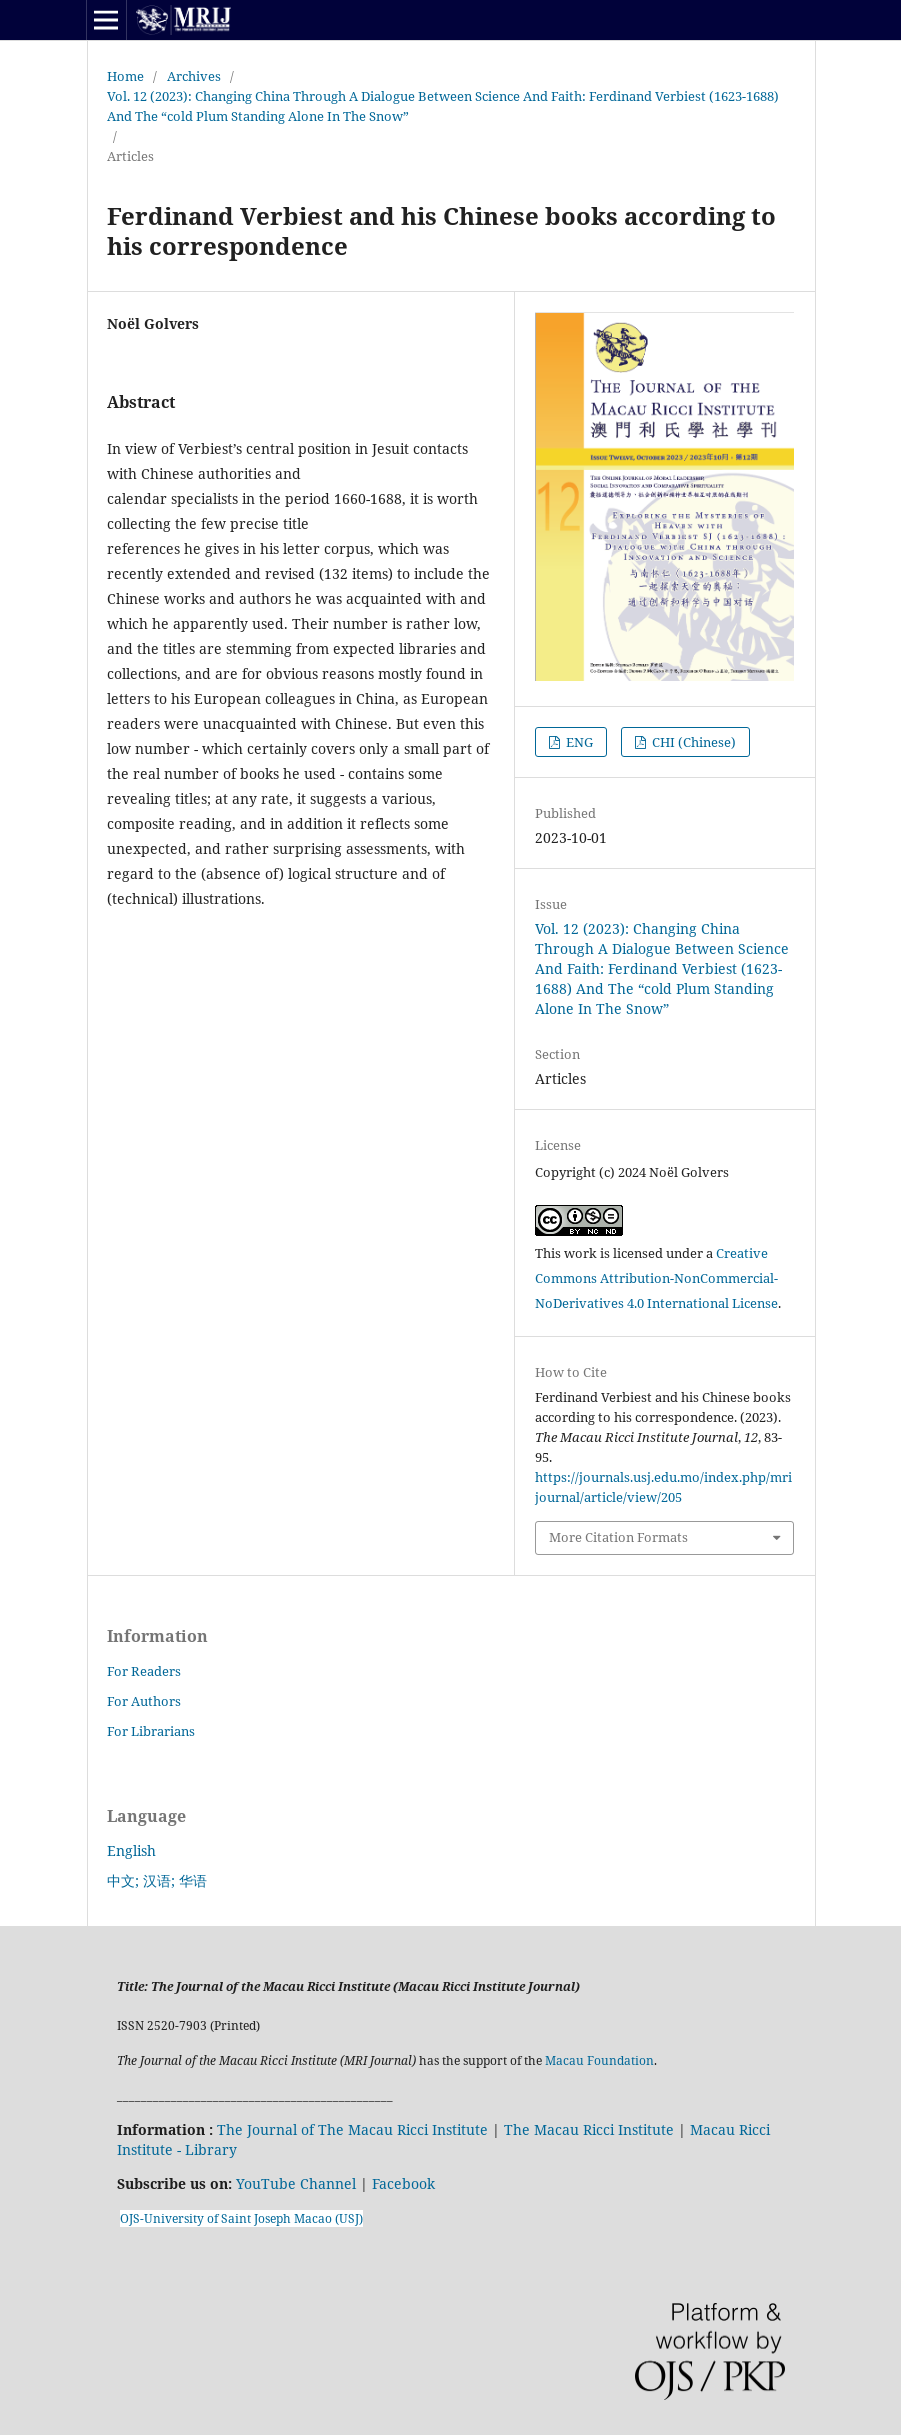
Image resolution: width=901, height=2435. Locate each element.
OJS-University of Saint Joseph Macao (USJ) (241, 2218)
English (131, 1850)
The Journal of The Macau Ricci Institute (352, 2129)
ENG (578, 742)
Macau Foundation (599, 2060)
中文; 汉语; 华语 (157, 1880)
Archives (194, 76)
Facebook (403, 2183)
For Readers (144, 1671)
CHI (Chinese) (692, 742)
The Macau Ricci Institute (589, 2129)
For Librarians (151, 1731)
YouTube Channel (296, 2183)
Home (125, 76)
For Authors (144, 1701)
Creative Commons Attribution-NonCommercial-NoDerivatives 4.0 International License (656, 1278)
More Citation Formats (618, 1537)
